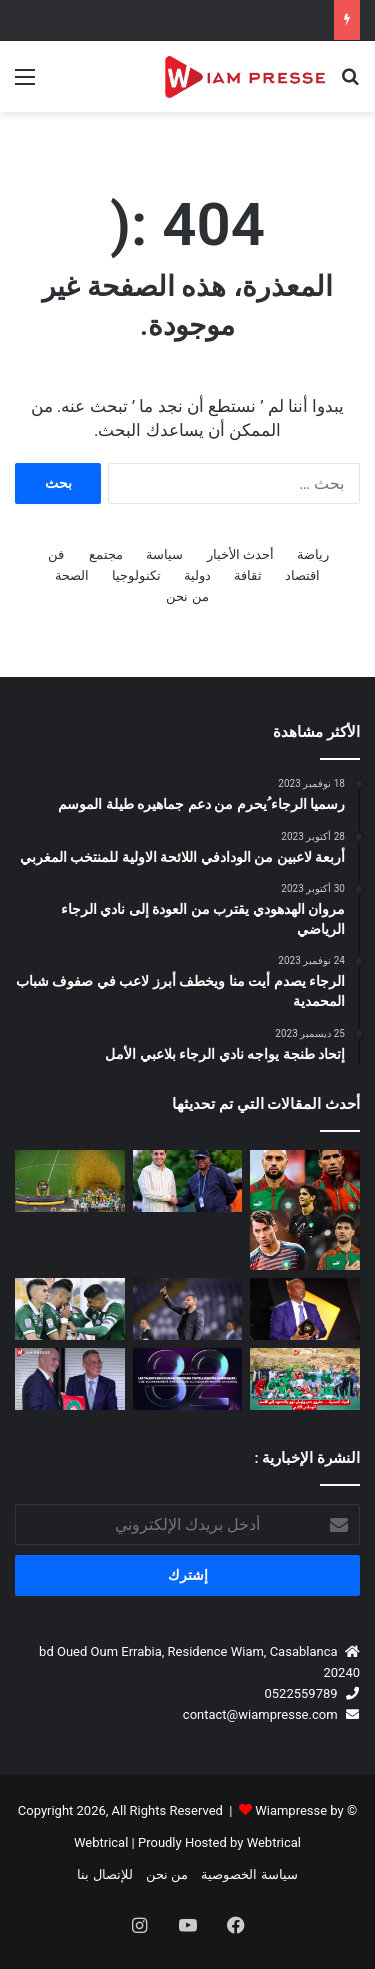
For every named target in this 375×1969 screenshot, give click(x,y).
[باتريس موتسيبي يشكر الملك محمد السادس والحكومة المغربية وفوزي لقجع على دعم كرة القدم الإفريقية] (305, 1309)
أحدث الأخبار (240, 554)
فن (56, 554)
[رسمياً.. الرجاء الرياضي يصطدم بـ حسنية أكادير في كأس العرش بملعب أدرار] (70, 1309)
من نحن (187, 596)
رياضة (313, 554)
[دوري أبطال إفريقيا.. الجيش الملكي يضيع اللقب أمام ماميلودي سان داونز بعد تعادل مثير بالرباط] (70, 1181)
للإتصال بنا (104, 1874)
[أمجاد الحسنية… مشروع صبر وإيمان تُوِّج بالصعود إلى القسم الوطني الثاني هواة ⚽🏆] (305, 1379)
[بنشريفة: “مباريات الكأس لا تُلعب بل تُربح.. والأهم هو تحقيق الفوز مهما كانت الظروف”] (188, 1309)
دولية (197, 575)
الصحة (72, 575)
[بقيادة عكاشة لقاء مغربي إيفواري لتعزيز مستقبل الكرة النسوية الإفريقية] (188, 1181)
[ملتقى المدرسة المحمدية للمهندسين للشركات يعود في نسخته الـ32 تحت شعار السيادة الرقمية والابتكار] (188, 1379)
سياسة (164, 554)
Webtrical (274, 1842)
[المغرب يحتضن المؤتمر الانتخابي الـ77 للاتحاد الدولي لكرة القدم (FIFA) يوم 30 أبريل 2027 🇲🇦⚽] (70, 1379)
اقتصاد (302, 575)
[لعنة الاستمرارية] (305, 1210)
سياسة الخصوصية (249, 1874)
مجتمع (106, 554)
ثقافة (248, 575)
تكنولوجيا (136, 575)
